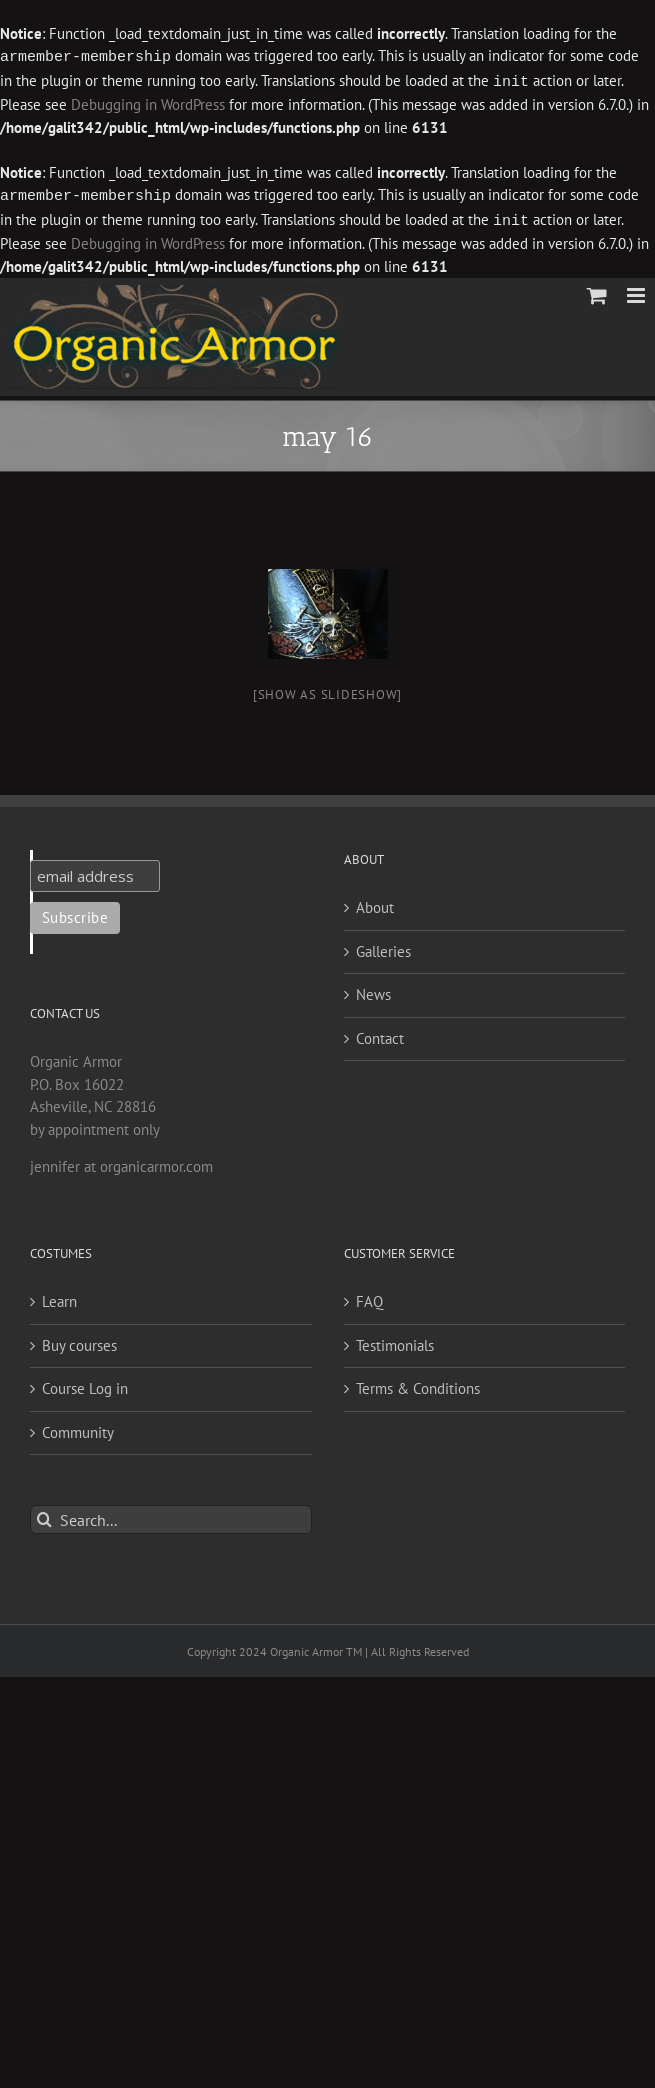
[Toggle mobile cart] (597, 291)
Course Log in (85, 1384)
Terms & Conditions (418, 1384)
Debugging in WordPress (103, 102)
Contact (380, 1034)
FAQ (369, 1297)
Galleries (383, 947)
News (373, 990)
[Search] (44, 1515)
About (375, 903)
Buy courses (79, 1341)
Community (78, 1428)
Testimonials (395, 1341)
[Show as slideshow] (327, 690)
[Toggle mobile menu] (637, 291)
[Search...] (171, 1515)
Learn (59, 1297)
